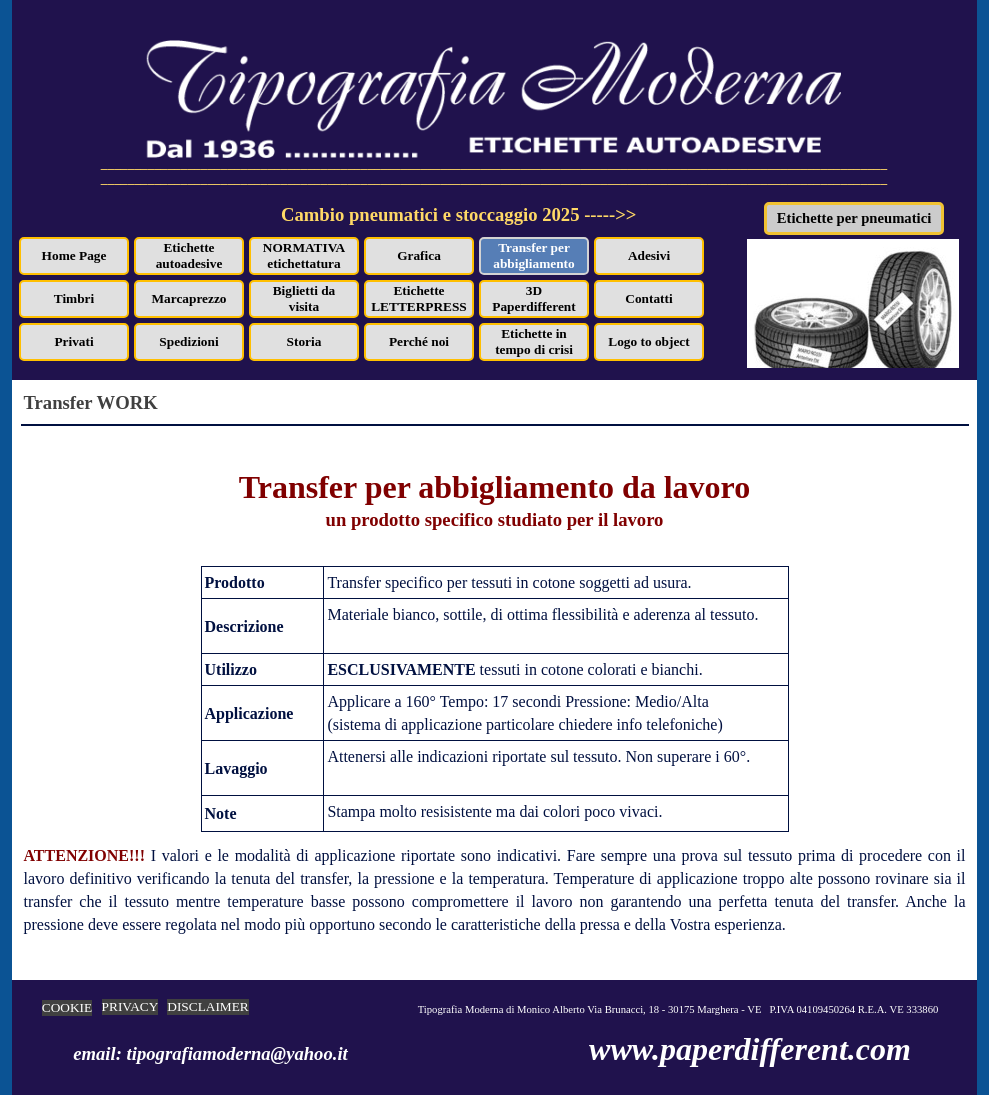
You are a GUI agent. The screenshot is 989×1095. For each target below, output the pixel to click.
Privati (73, 341)
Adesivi (649, 255)
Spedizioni (188, 341)
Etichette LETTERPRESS (419, 298)
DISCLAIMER (207, 1006)
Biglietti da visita (304, 298)
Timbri (74, 298)
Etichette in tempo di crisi (534, 341)
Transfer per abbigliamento (533, 255)
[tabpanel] (510, 226)
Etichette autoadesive (189, 255)
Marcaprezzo (189, 298)
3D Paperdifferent (533, 298)
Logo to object (648, 341)
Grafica (419, 255)
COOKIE (67, 1007)
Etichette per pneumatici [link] (854, 218)
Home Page (74, 255)
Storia (304, 341)
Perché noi (419, 341)
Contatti (648, 298)
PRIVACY (130, 1006)
